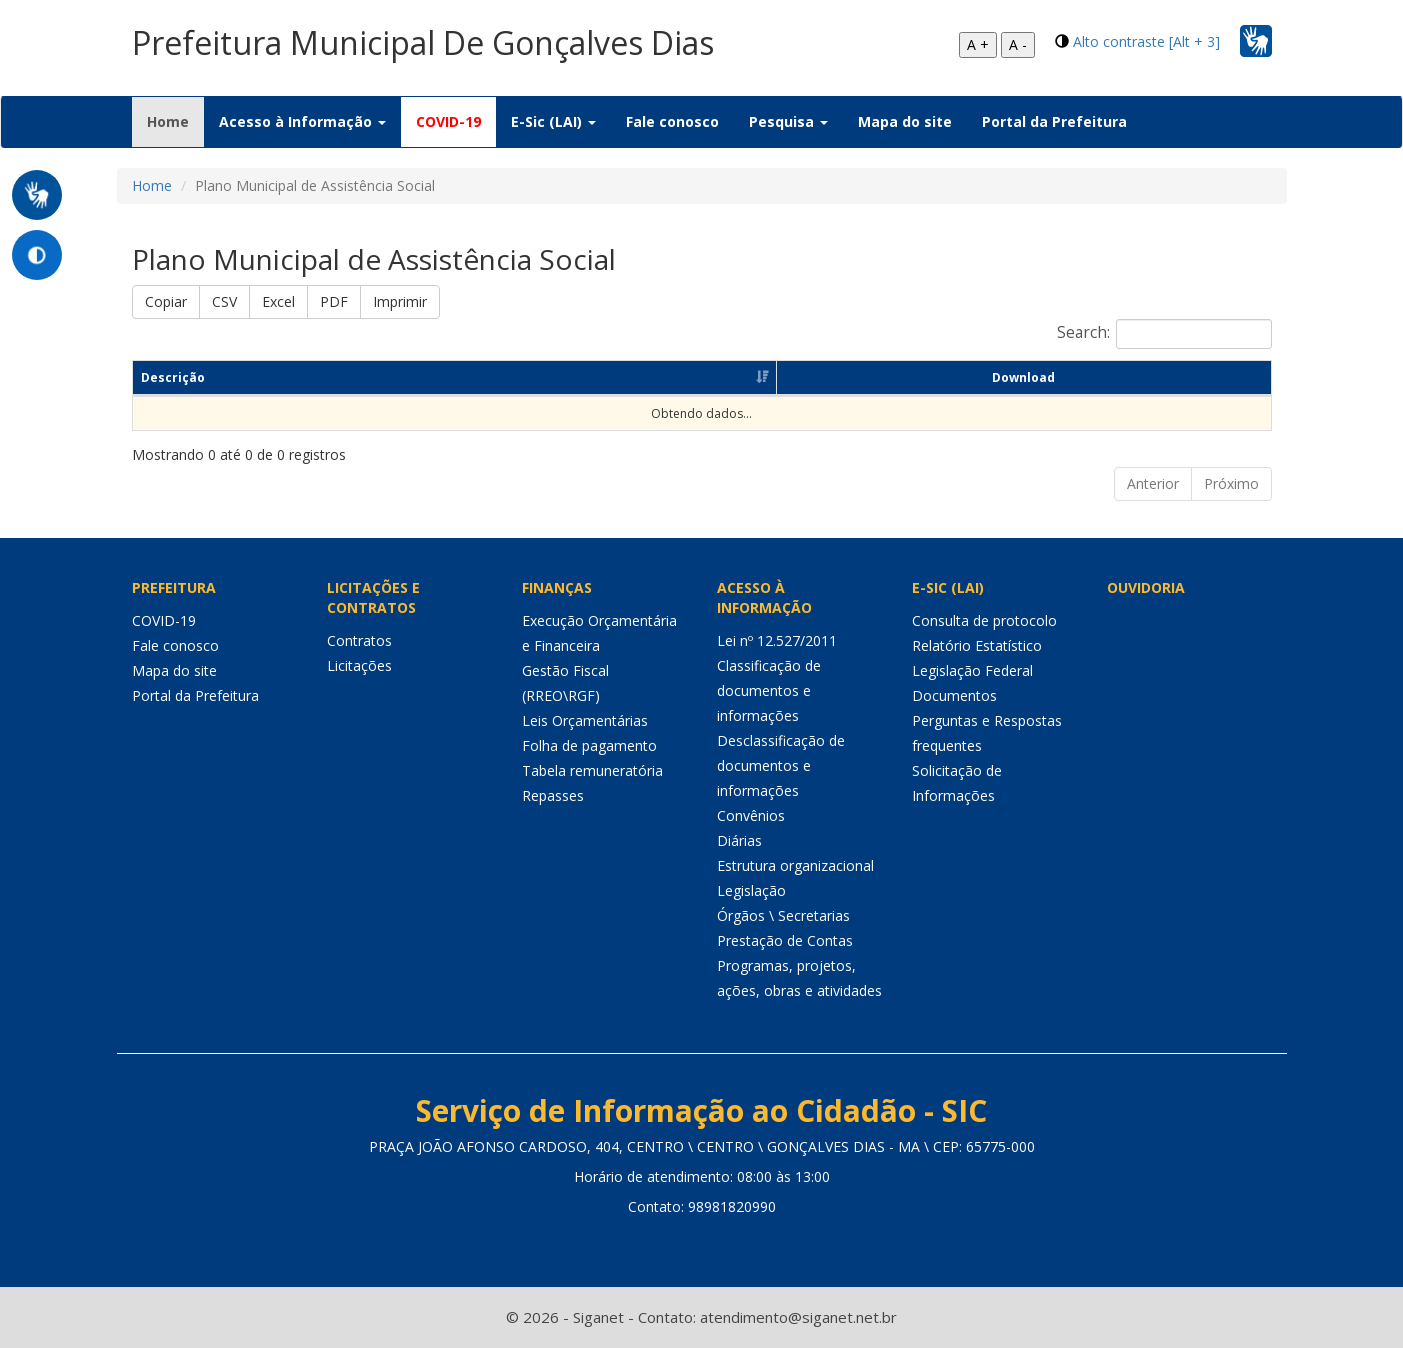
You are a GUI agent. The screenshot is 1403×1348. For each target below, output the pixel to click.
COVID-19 (448, 121)
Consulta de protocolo (984, 620)
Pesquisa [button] (788, 121)
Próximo (1231, 483)
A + (978, 44)
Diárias (739, 840)
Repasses (553, 795)
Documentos (954, 695)
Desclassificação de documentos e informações (781, 765)
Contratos (359, 640)
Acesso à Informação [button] (302, 121)
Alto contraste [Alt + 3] (1146, 41)
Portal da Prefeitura (1054, 121)
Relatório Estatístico (977, 645)
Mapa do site (905, 121)
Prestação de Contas (785, 940)
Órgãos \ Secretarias (783, 915)
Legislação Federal (972, 670)
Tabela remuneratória (592, 770)
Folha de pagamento (589, 745)
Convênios (751, 815)
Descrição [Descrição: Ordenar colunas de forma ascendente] (173, 377)
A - (1018, 44)
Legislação (751, 890)
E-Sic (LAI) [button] (553, 121)
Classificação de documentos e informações (769, 690)
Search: (1164, 334)
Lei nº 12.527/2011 (777, 640)
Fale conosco (672, 121)
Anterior (1153, 483)
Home (175, 121)
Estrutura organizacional (795, 865)
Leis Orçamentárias (585, 720)
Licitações (359, 665)
